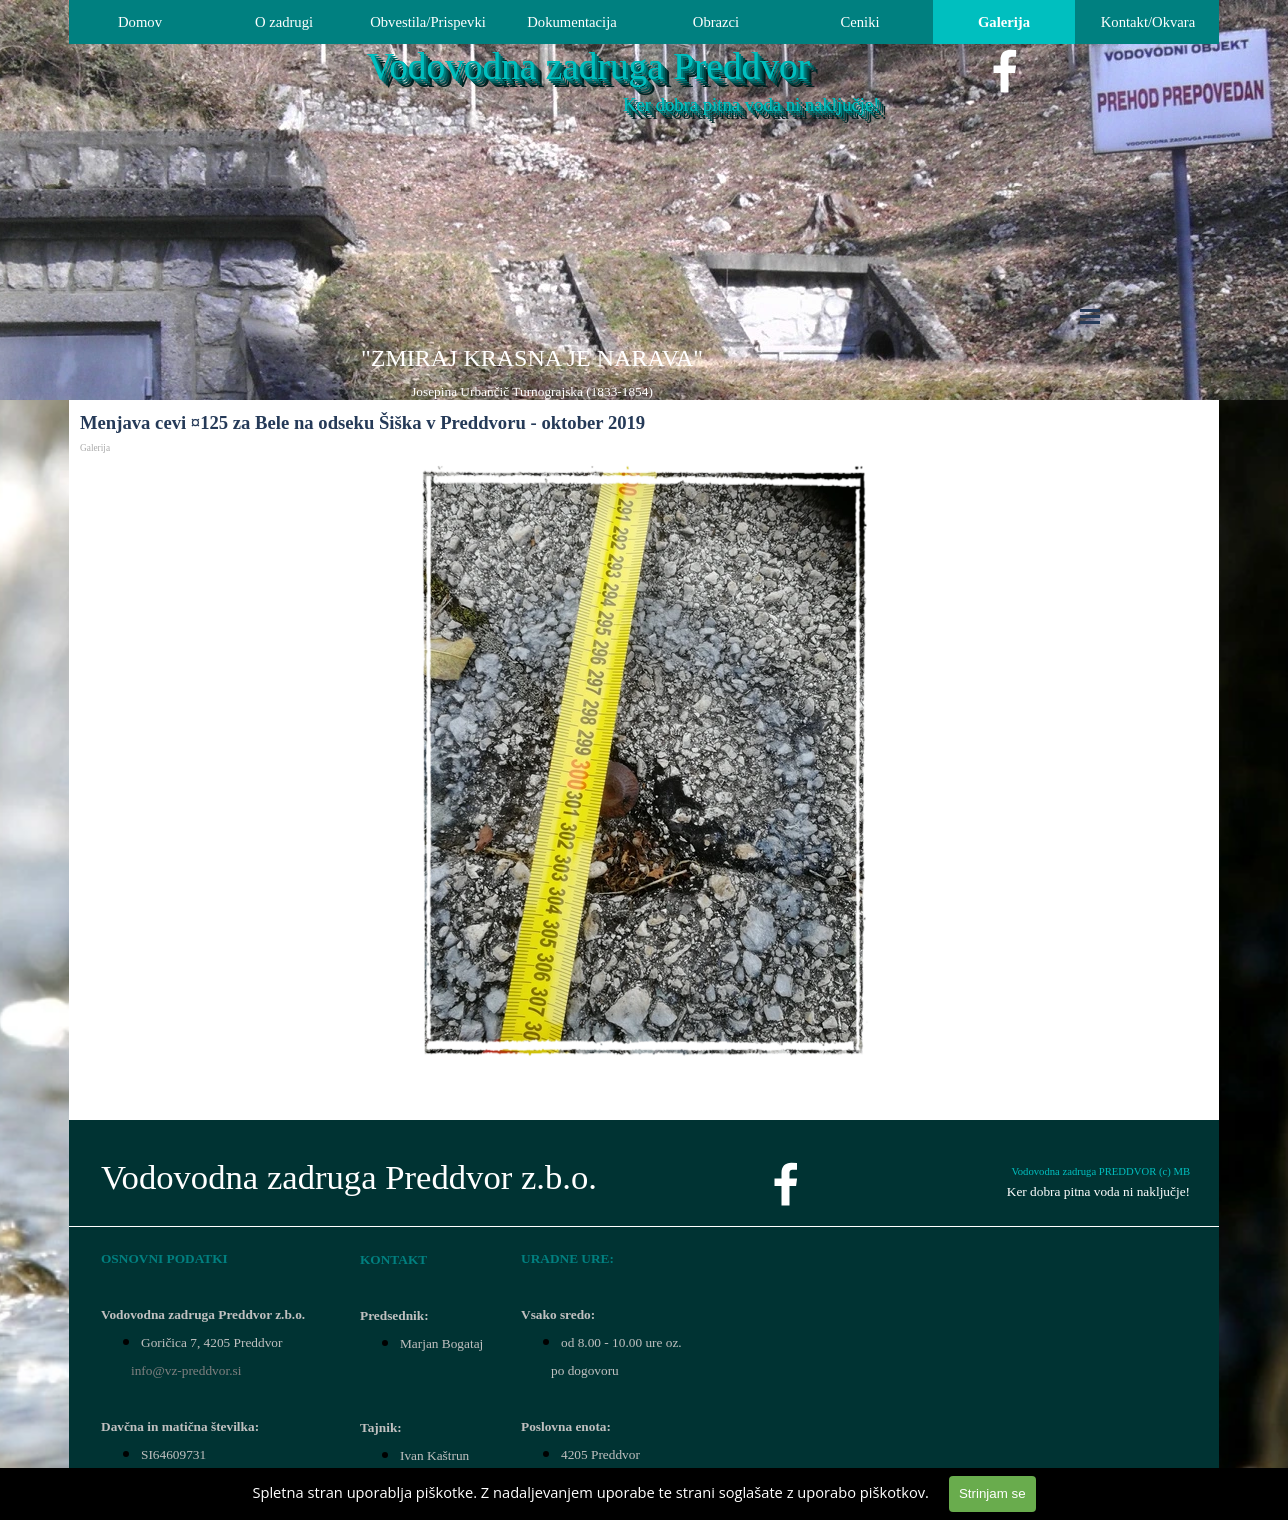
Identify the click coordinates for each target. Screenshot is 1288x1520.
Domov (140, 22)
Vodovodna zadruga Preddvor (588, 66)
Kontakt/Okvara (1148, 22)
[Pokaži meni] (1090, 316)
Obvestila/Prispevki (428, 22)
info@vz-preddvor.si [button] (186, 1370)
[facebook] (1005, 71)
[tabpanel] (532, 372)
